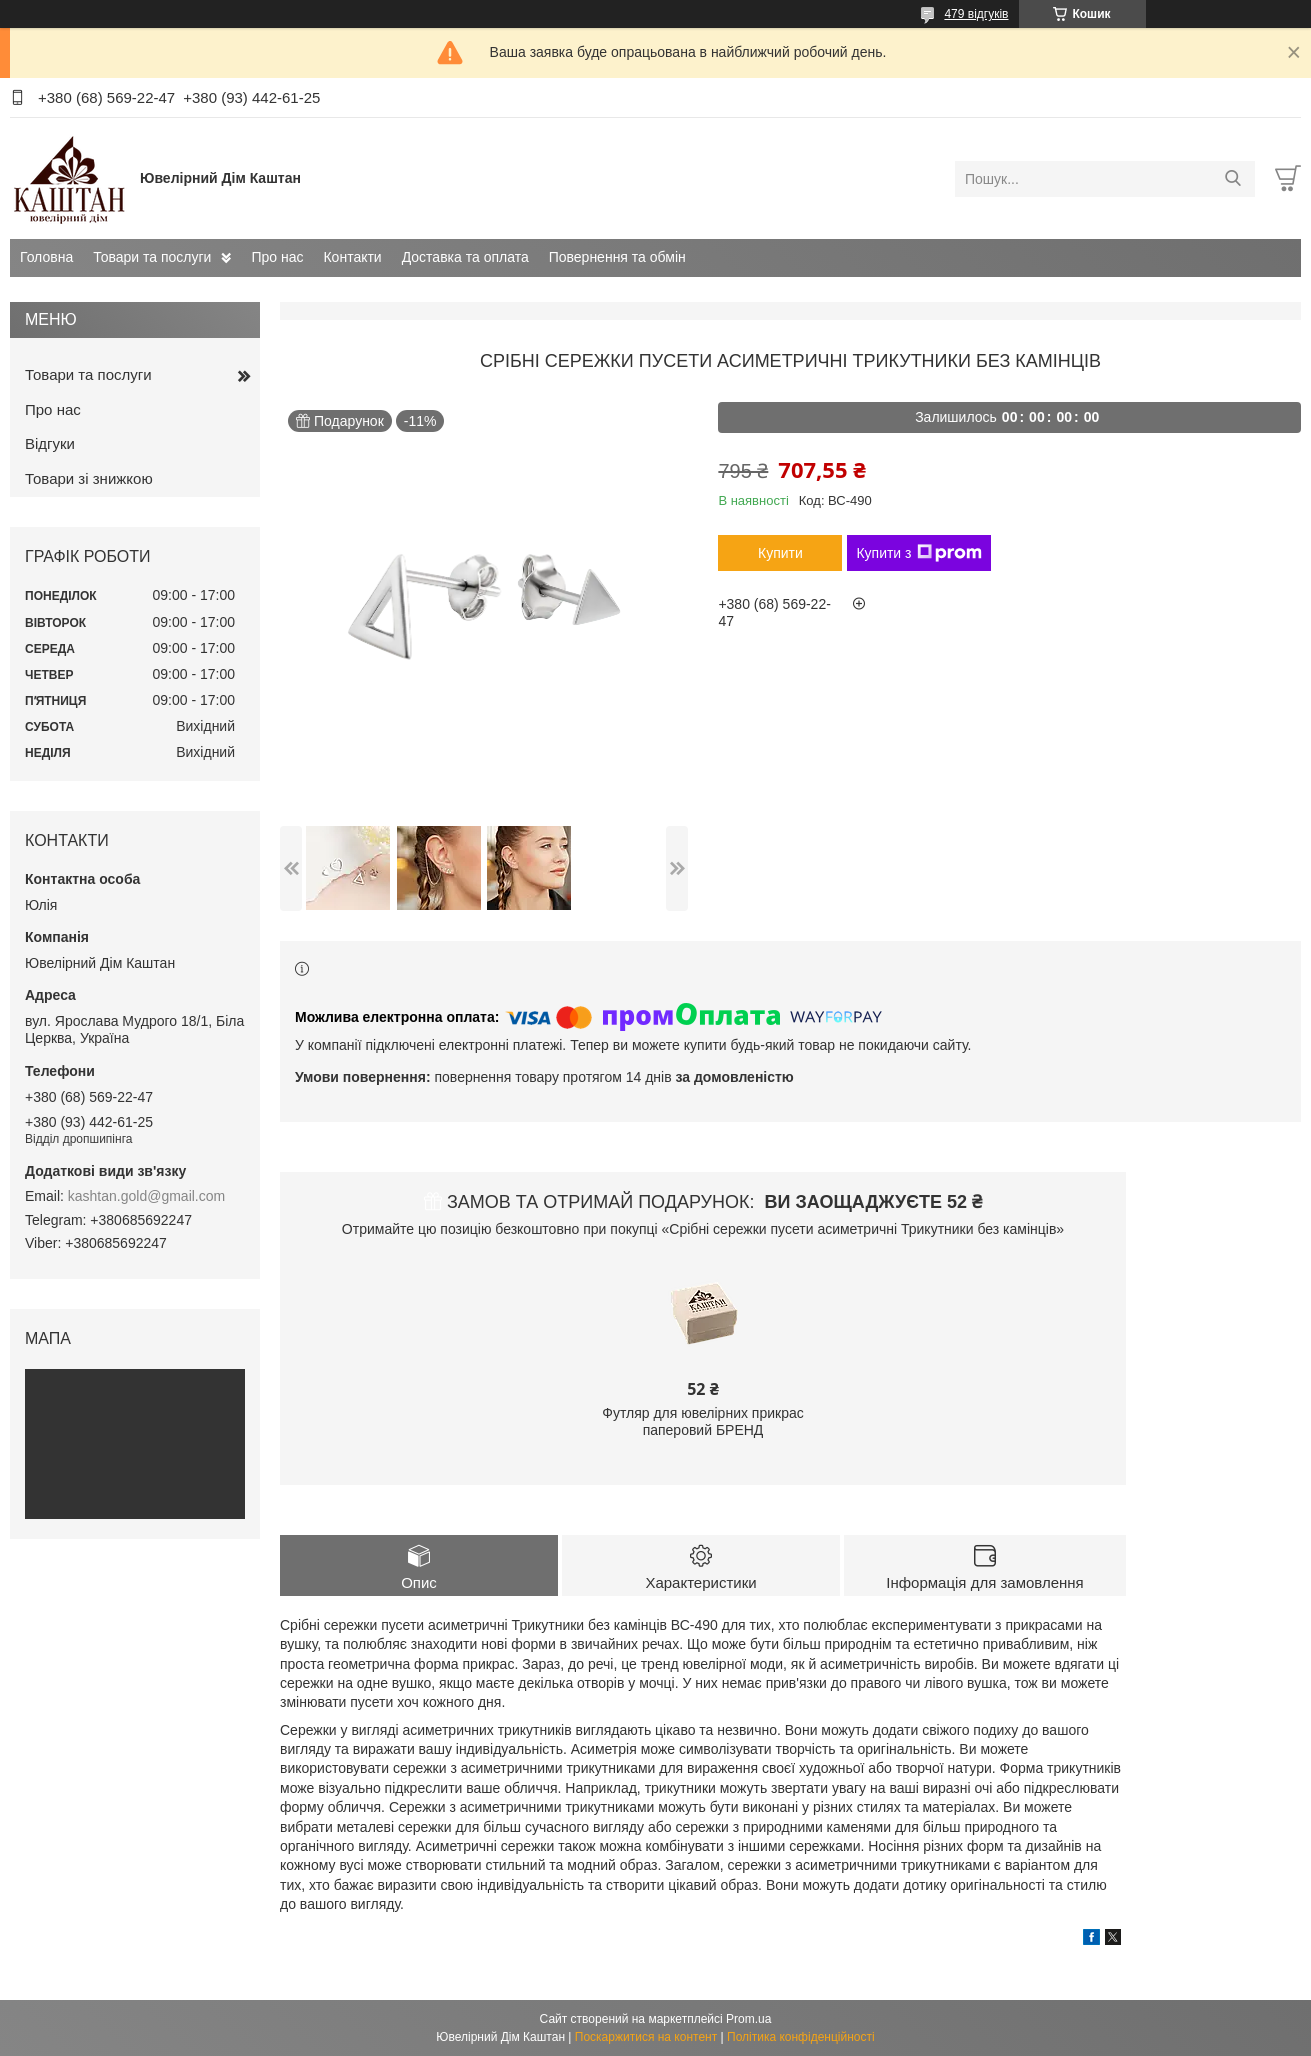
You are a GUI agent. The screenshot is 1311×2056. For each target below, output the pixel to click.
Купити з (918, 553)
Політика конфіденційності (801, 2037)
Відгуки (50, 443)
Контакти (352, 257)
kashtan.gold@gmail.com (146, 1196)
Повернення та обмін (617, 257)
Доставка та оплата (465, 257)
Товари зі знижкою (89, 478)
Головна (46, 257)
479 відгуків (976, 14)
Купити (780, 553)
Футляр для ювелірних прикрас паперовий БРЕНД (702, 1422)
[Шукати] (1232, 179)
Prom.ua (748, 2019)
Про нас (277, 257)
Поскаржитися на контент (646, 2037)
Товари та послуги (152, 257)
